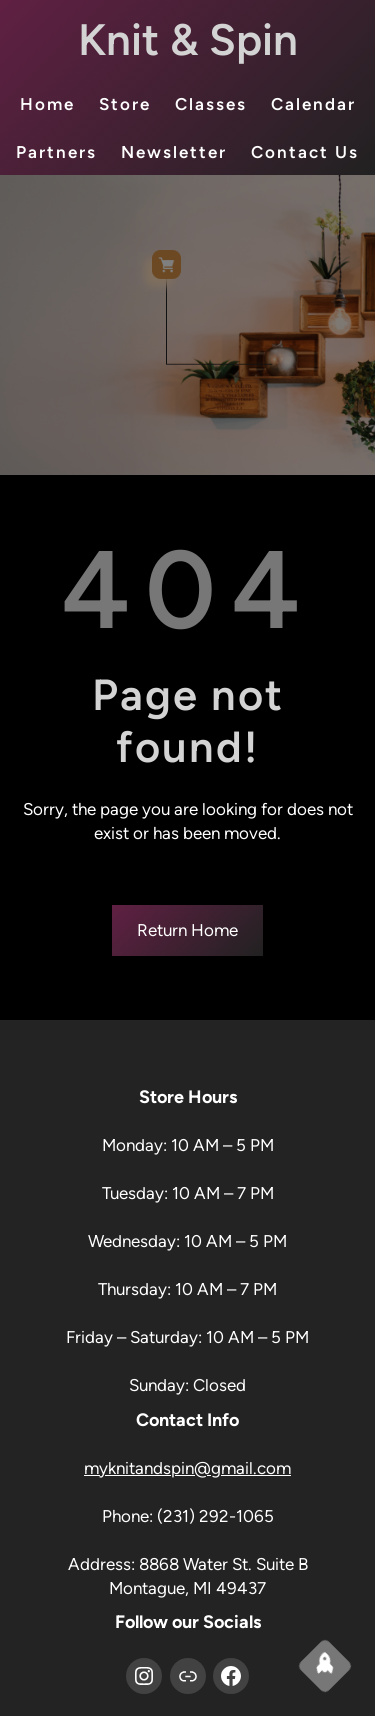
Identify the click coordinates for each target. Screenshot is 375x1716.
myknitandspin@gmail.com (187, 1468)
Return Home (187, 930)
